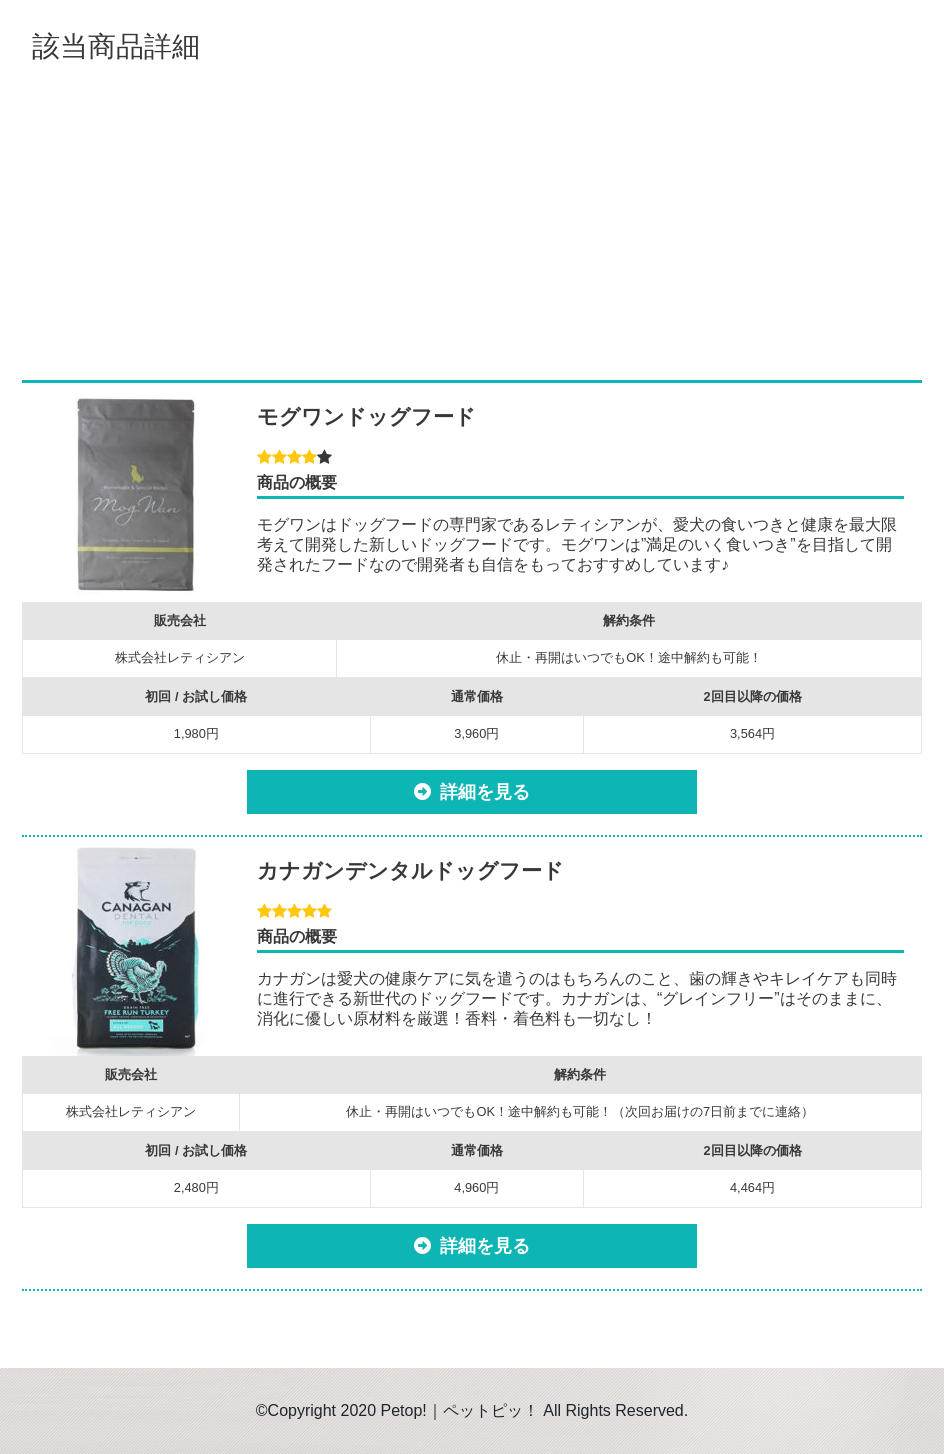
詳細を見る (485, 792)
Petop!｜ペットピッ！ (460, 1410)
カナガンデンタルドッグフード (410, 870)
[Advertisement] (472, 220)
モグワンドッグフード (366, 416)
